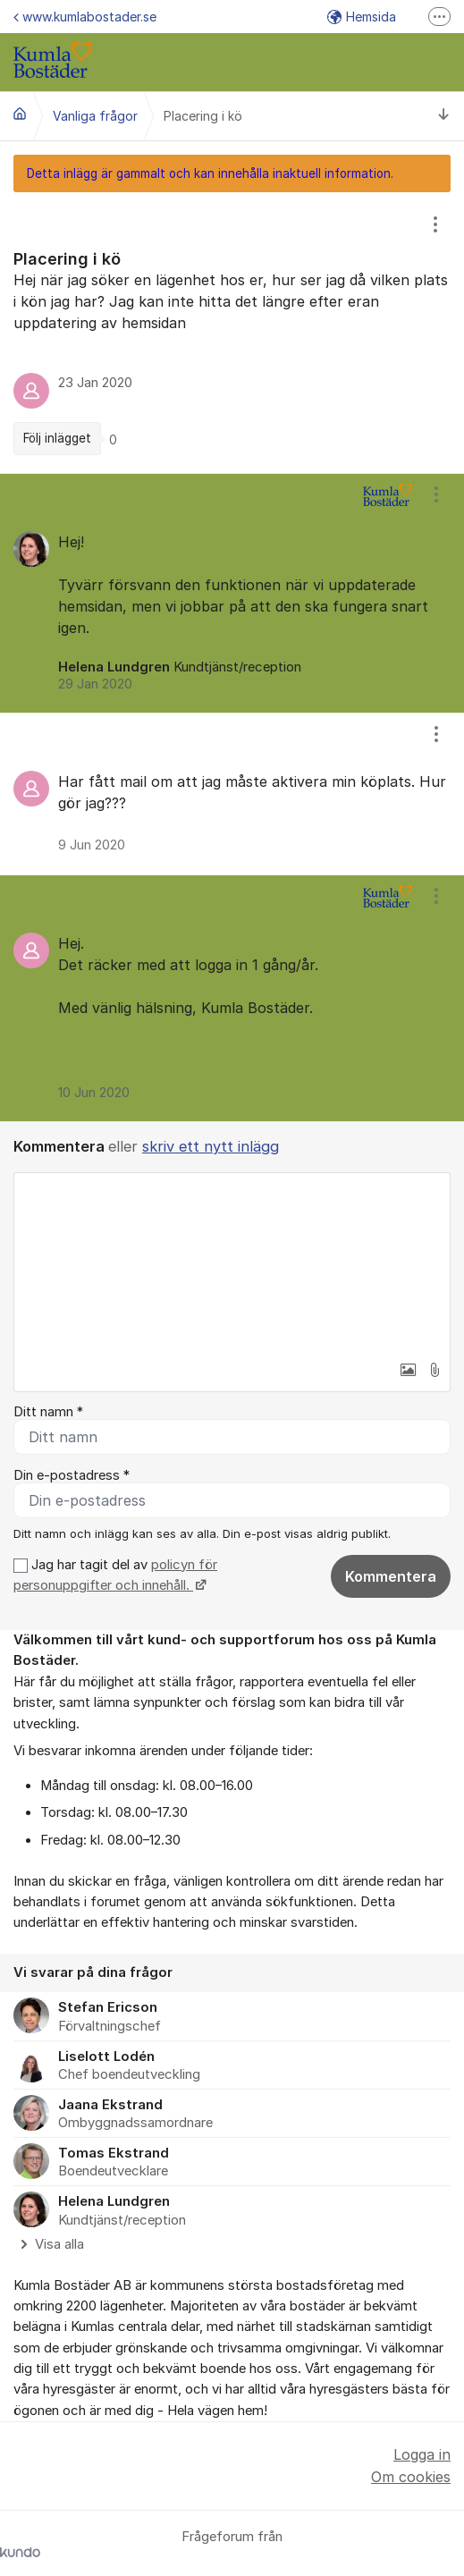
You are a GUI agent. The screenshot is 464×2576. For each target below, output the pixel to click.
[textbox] (232, 1262)
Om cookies (411, 2477)
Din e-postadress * (71, 1475)
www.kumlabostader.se (84, 16)
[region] (232, 332)
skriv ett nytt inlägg (210, 1146)
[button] (407, 1370)
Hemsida (361, 16)
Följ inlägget (57, 438)
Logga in (422, 2454)
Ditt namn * (48, 1412)
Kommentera (390, 1576)
